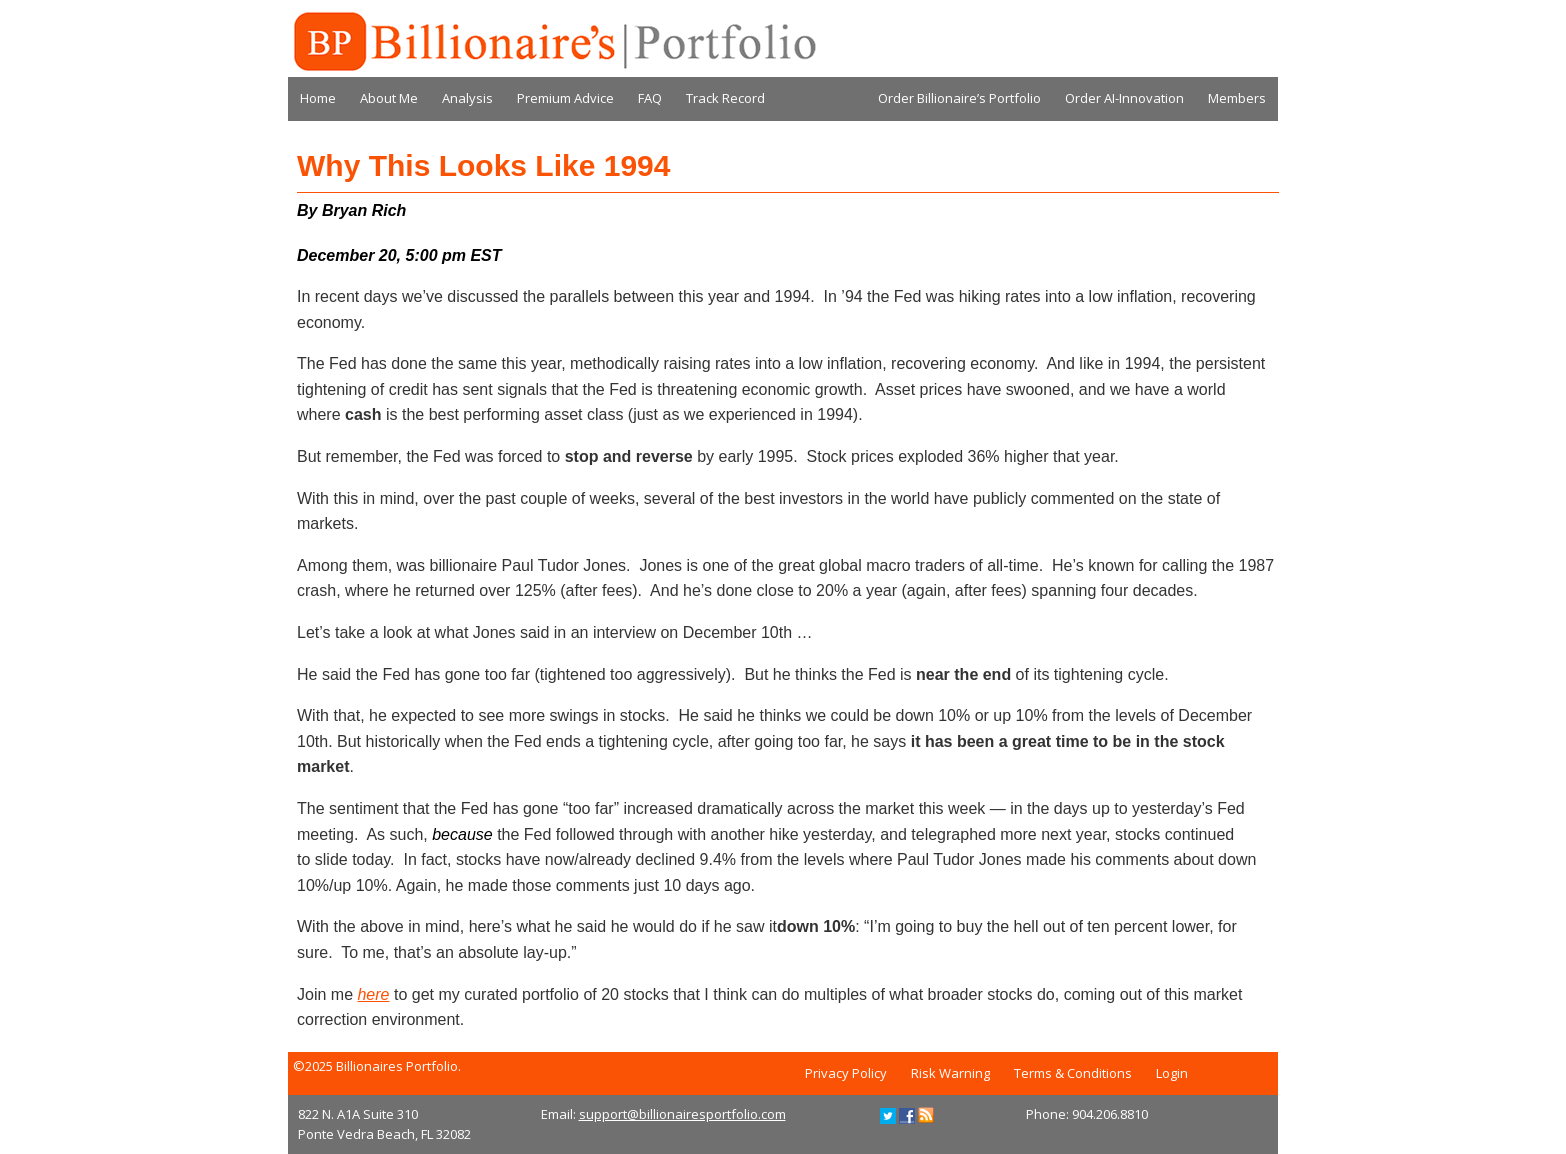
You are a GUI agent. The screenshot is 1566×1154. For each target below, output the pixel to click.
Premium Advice (565, 98)
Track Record (725, 98)
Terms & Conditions (1073, 1073)
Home (318, 98)
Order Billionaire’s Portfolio (959, 98)
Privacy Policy (846, 1073)
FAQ (650, 98)
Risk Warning (950, 1073)
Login (1172, 1073)
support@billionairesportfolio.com (682, 1114)
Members (1237, 98)
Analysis (467, 98)
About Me (389, 98)
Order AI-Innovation (1124, 98)
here (373, 994)
